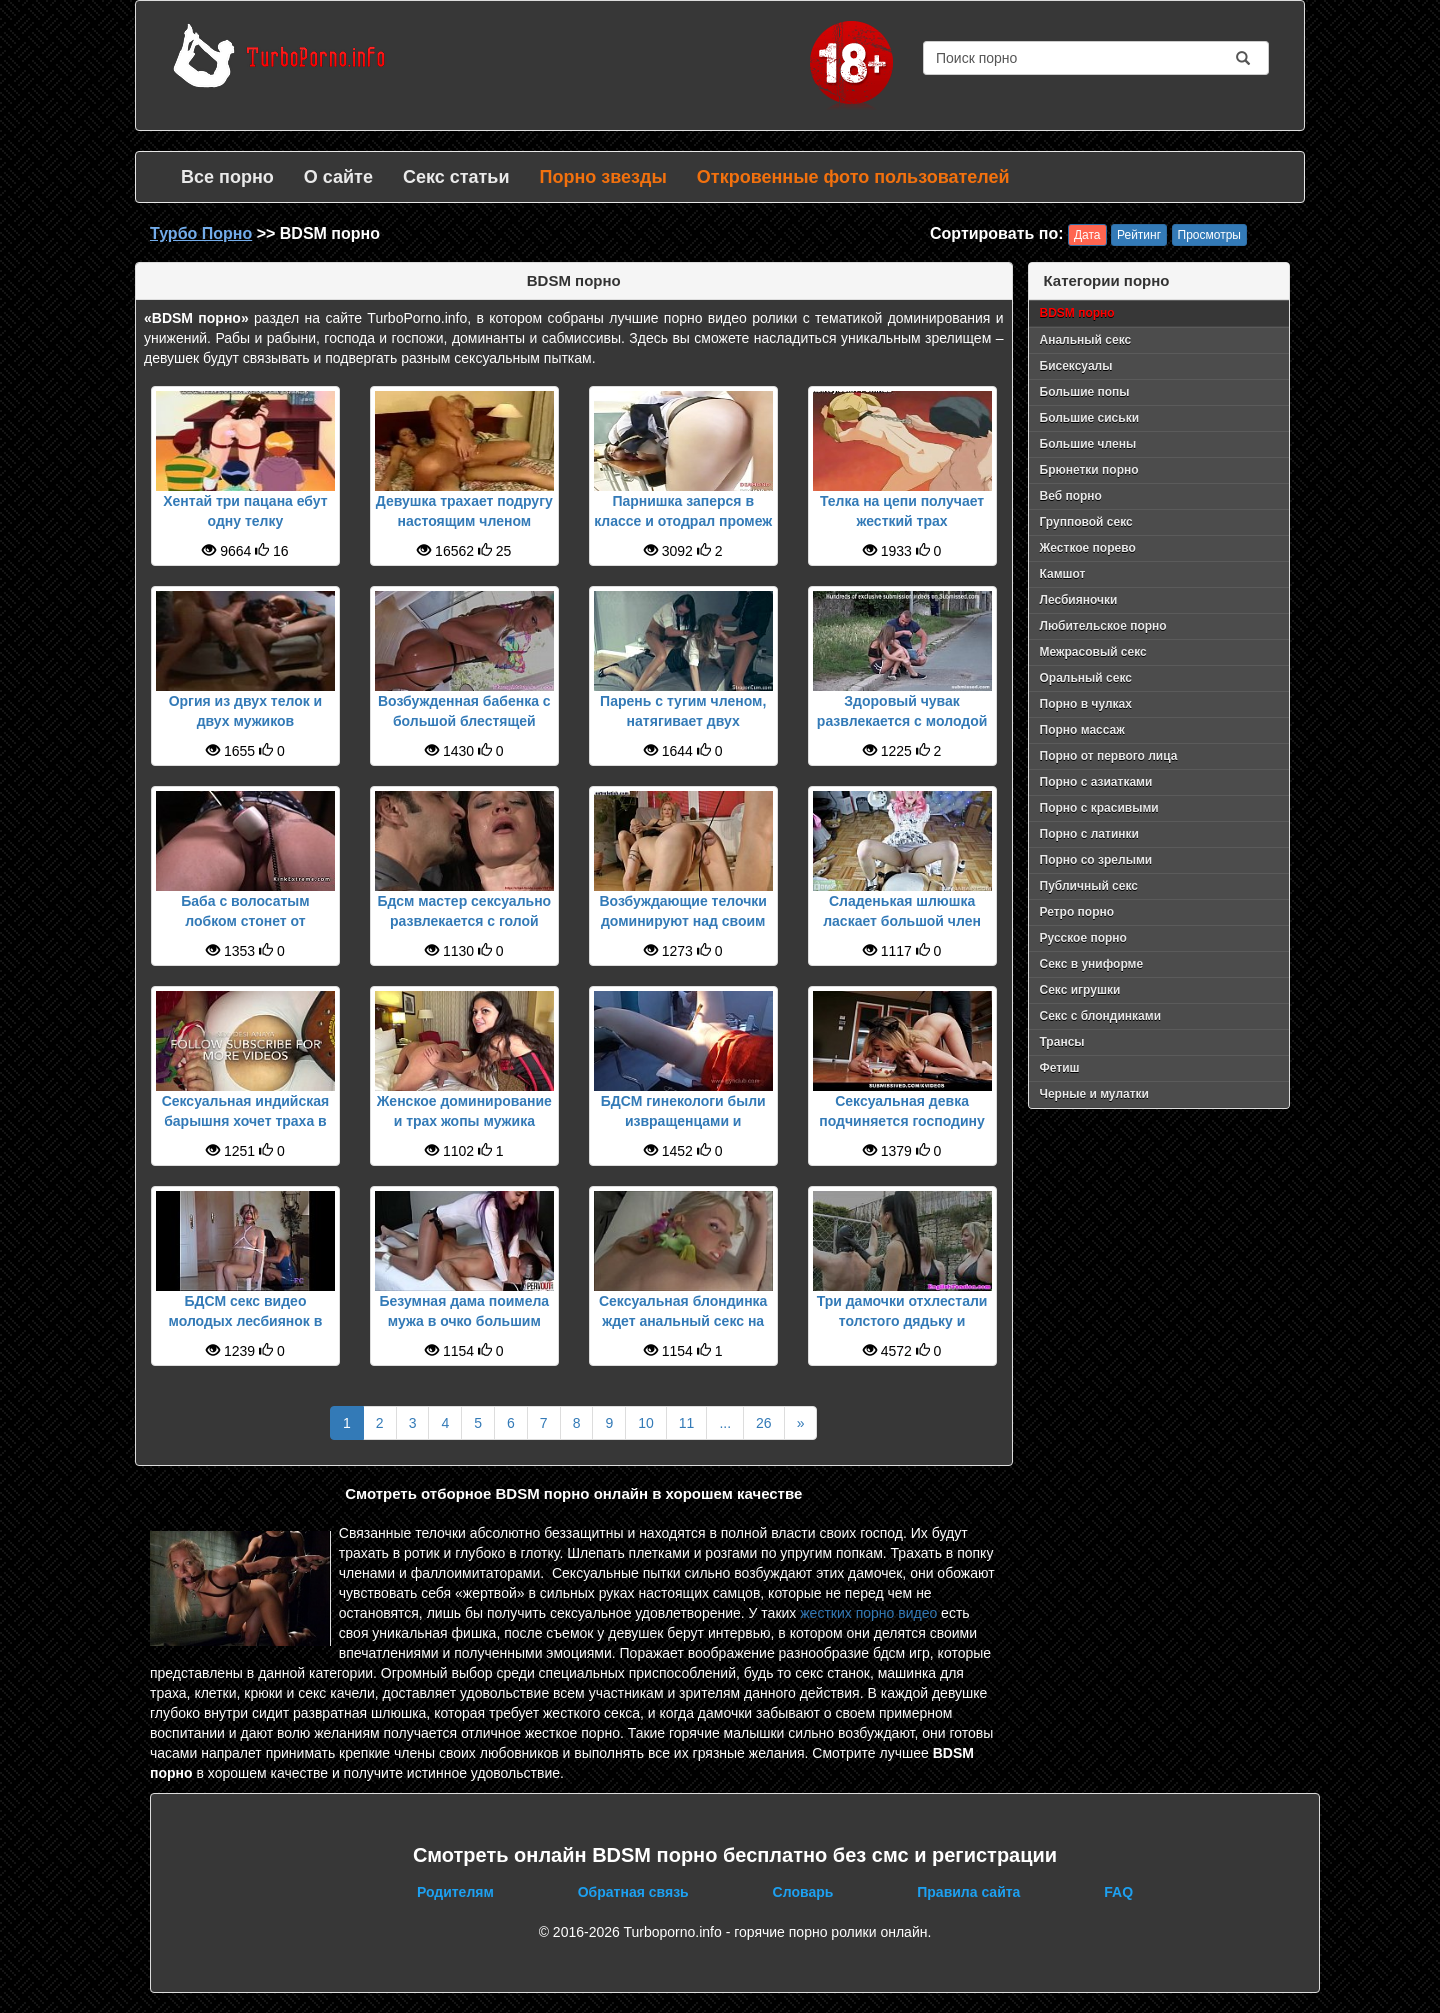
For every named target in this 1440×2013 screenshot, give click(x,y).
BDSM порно (1077, 313)
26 (764, 1423)
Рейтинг (1139, 235)
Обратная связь (633, 1892)
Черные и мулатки (1094, 1094)
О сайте (338, 177)
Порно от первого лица (1109, 756)
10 (646, 1423)
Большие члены (1088, 444)
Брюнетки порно (1089, 470)
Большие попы (1085, 392)
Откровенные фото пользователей (853, 177)
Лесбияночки (1079, 600)
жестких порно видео (868, 1613)
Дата (1087, 235)
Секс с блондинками (1101, 1016)
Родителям (455, 1892)
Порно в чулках (1086, 704)
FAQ (1118, 1892)
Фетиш (1060, 1068)
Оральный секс (1086, 678)
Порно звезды (602, 177)
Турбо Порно (201, 233)
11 (687, 1423)
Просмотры (1209, 235)
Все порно (227, 177)
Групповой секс (1086, 522)
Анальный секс (1086, 340)
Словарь (803, 1892)
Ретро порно (1077, 912)
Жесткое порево (1088, 548)
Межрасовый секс (1093, 652)
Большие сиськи (1090, 418)
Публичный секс (1089, 886)
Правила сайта (968, 1892)
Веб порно (1071, 496)
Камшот (1063, 574)
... (725, 1423)
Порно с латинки (1089, 834)
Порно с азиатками (1096, 782)
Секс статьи (456, 177)
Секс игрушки (1080, 990)
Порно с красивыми (1099, 808)
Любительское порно (1103, 626)
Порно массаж (1082, 730)
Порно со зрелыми (1096, 860)
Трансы (1062, 1042)
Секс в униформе (1092, 964)
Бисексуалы (1076, 366)
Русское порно (1083, 938)
